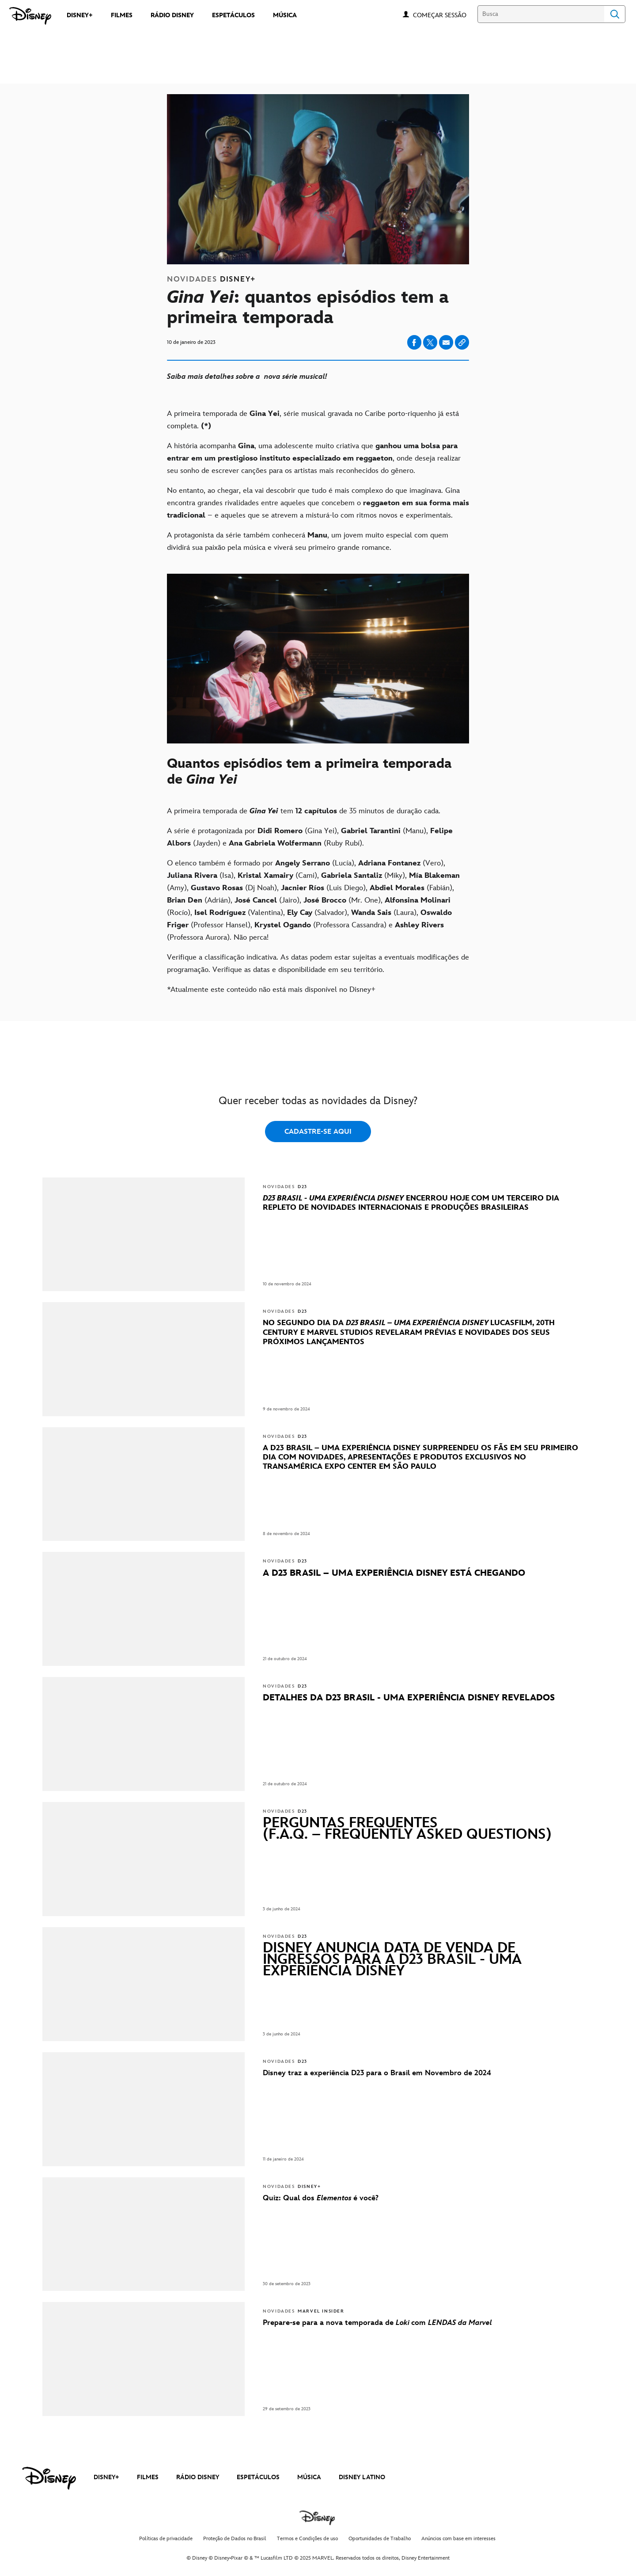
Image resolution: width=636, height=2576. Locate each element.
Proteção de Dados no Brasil (234, 2538)
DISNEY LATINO (362, 2477)
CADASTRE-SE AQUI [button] (318, 1132)
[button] (444, 15)
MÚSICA (309, 2477)
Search (615, 14)
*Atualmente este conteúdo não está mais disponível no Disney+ (271, 989)
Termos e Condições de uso (307, 2538)
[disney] (49, 2478)
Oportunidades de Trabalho (379, 2538)
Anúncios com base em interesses (458, 2538)
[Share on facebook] (414, 342)
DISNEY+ (106, 2477)
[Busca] (540, 14)
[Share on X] (430, 342)
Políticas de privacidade (166, 2538)
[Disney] (30, 16)
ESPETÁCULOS (258, 2477)
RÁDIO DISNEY (197, 2477)
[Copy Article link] (462, 342)
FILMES (148, 2477)
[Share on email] (446, 342)
